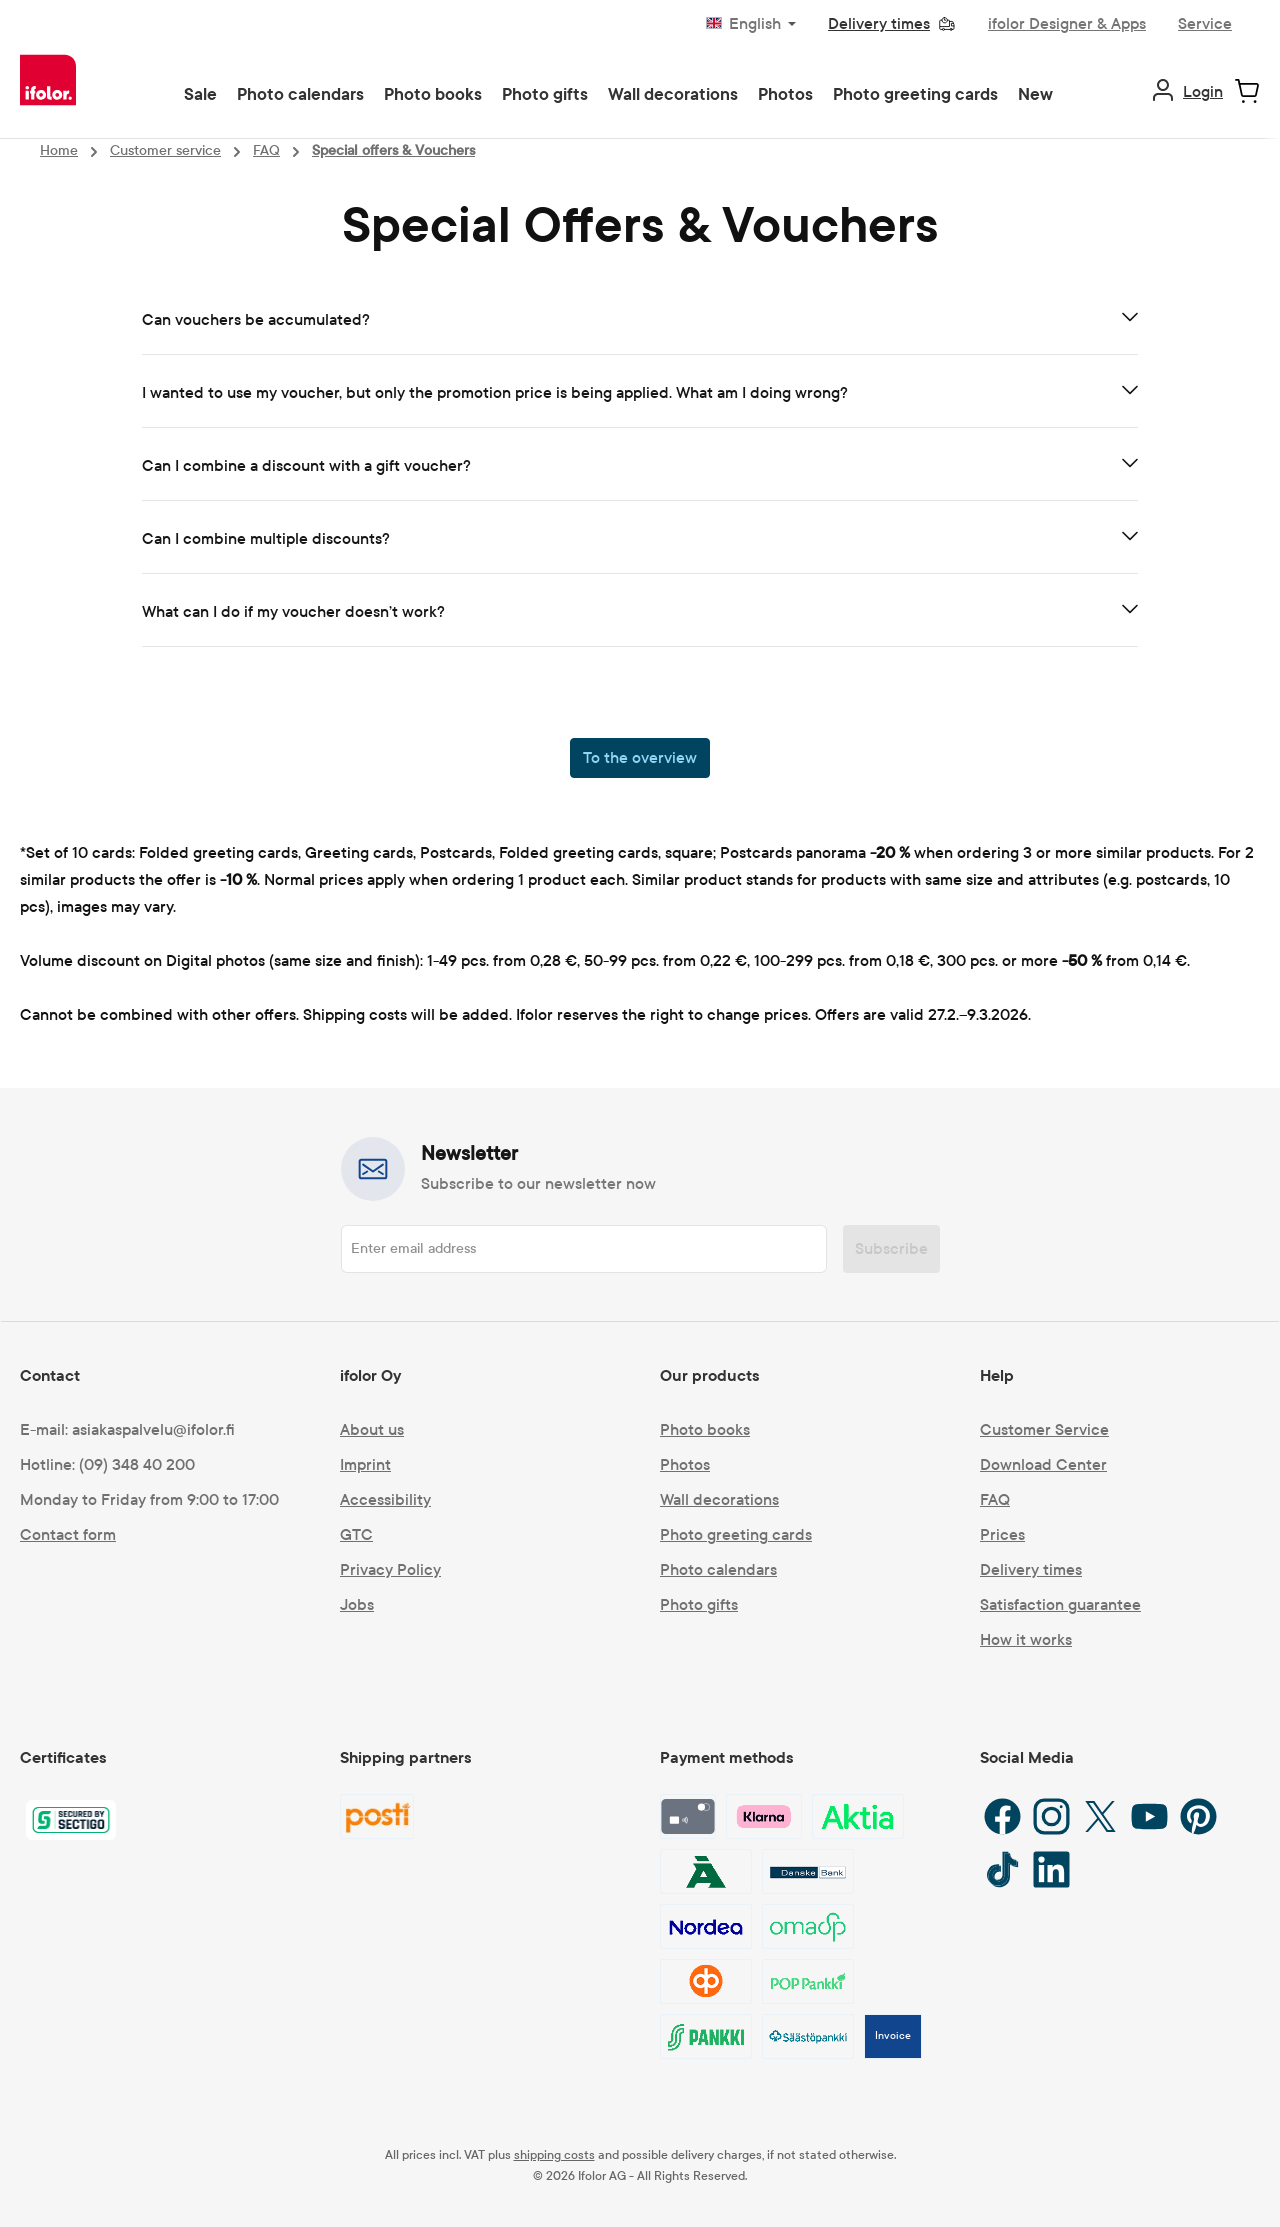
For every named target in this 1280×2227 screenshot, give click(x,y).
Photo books (705, 1429)
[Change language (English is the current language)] (751, 24)
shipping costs (554, 2155)
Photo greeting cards (736, 1534)
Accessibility (385, 1499)
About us (372, 1429)
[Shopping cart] (1247, 91)
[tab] (640, 320)
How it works (1026, 1639)
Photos (685, 1464)
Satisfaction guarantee (1060, 1604)
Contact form (68, 1534)
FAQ (995, 1499)
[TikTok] (1002, 1869)
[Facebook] (1002, 1816)
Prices (1002, 1534)
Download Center (1043, 1464)
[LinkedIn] (1051, 1869)
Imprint (365, 1464)
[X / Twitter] (1100, 1816)
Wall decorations (719, 1499)
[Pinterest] (1198, 1816)
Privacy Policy (390, 1569)
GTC (356, 1534)
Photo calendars (718, 1569)
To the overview (640, 757)
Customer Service (1044, 1429)
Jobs (357, 1604)
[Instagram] (1051, 1816)
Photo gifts (699, 1604)
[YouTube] (1149, 1816)
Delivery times (1031, 1569)
